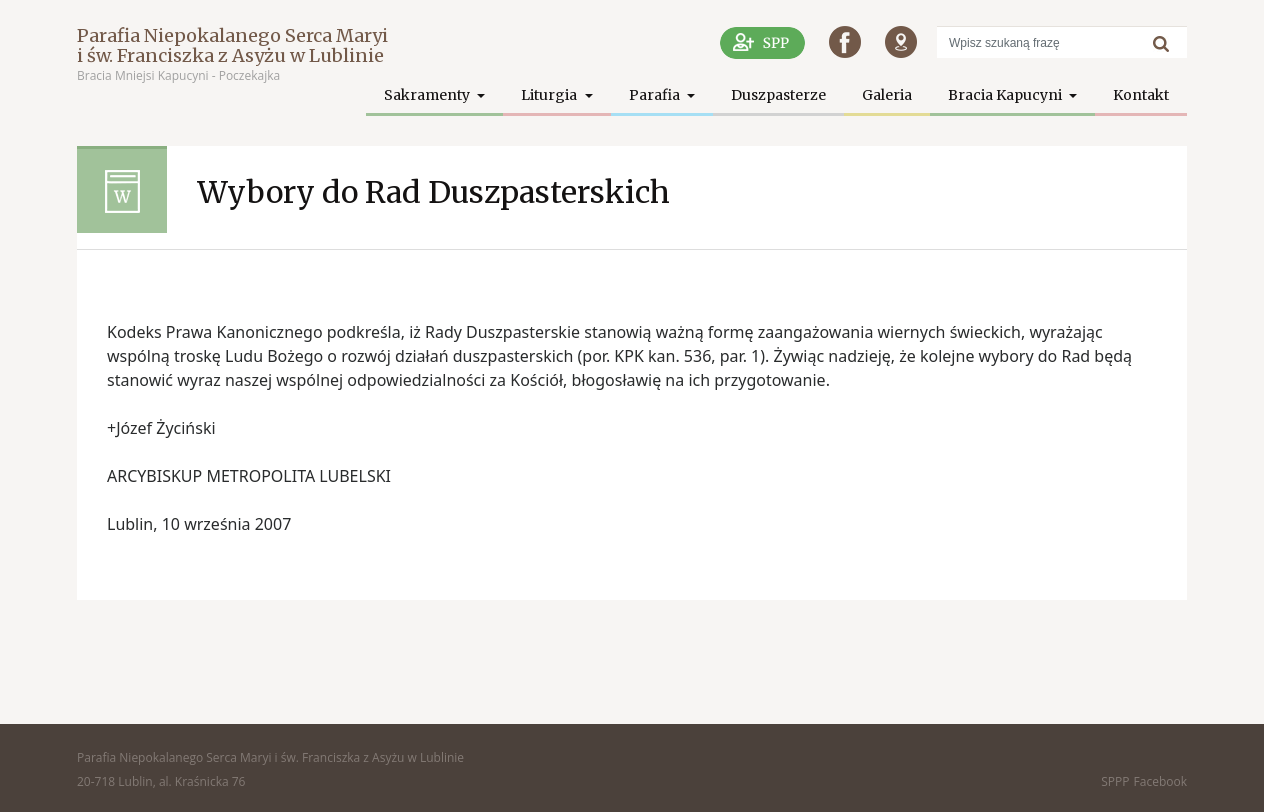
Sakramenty (428, 95)
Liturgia (550, 95)
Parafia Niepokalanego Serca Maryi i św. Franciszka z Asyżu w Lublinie (232, 45)
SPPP (1115, 781)
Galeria (887, 95)
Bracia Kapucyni (1006, 95)
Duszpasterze (778, 95)
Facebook (1160, 781)
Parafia (656, 95)
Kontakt (1141, 95)
